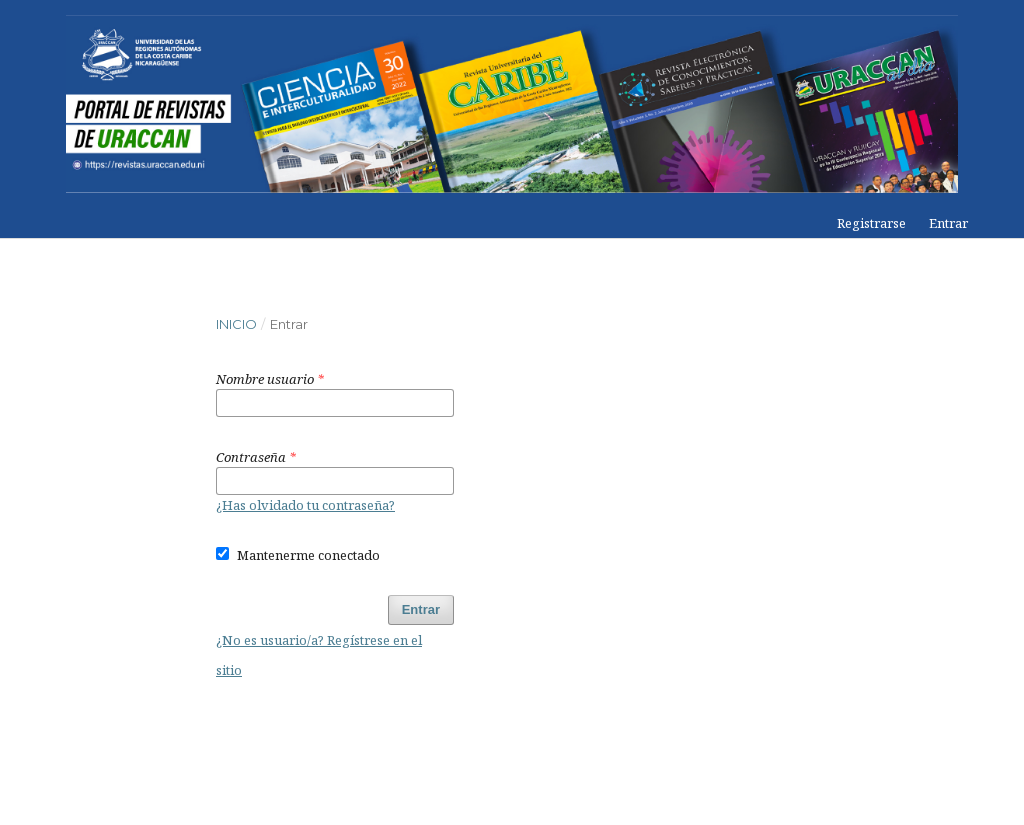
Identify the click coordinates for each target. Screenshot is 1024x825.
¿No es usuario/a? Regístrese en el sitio (319, 655)
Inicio (236, 324)
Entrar (948, 223)
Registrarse (871, 223)
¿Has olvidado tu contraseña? (305, 505)
